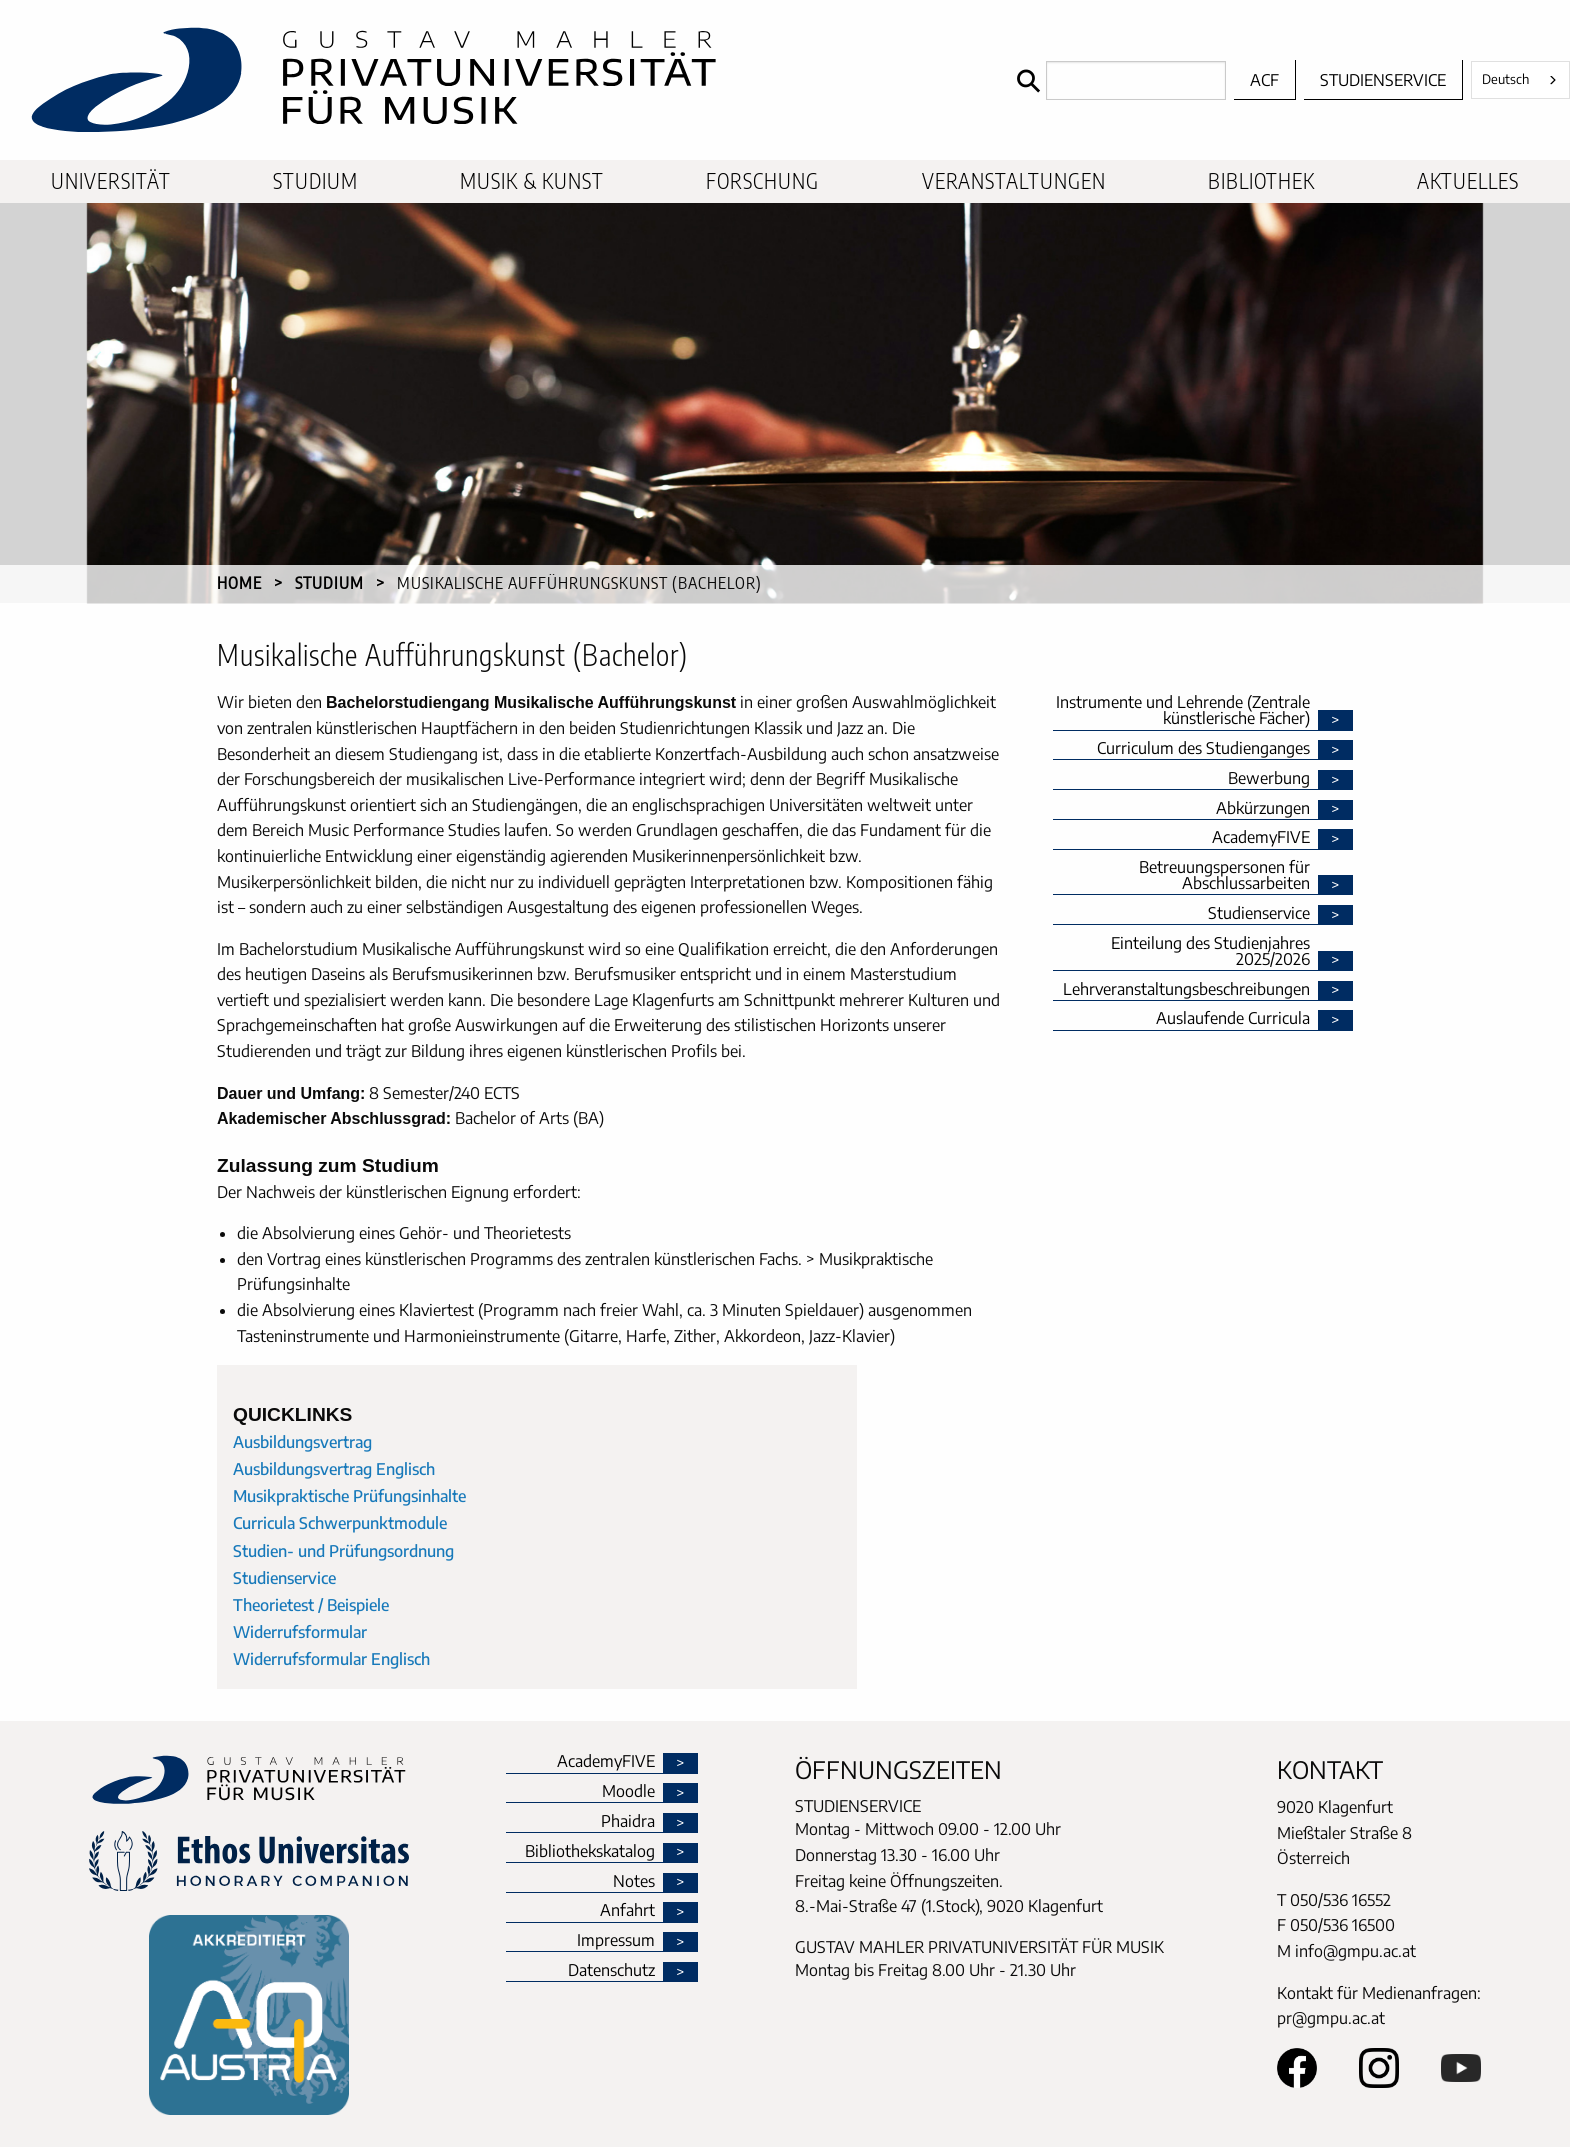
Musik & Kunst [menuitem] (532, 181)
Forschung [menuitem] (762, 181)
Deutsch (1505, 79)
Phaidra (628, 1822)
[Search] (1116, 80)
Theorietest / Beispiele (311, 1605)
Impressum (616, 1941)
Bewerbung (1269, 779)
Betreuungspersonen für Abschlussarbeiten (1224, 876)
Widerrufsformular (300, 1632)
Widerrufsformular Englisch (331, 1659)
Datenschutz (611, 1971)
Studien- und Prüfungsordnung (343, 1551)
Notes (634, 1882)
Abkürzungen (1263, 809)
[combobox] (1520, 80)
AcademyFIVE (1261, 838)
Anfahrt (627, 1911)
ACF (1264, 80)
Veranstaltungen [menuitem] (1014, 181)
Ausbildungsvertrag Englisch (334, 1469)
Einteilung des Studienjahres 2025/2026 (1210, 952)
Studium (329, 583)
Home (239, 583)
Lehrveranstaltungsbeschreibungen (1186, 990)
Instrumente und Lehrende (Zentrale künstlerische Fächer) (1183, 711)
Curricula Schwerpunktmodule (340, 1523)
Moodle (628, 1792)
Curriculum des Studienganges (1203, 749)
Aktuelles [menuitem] (1468, 181)
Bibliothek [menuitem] (1261, 181)
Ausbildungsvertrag (302, 1442)
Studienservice (1383, 80)
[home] (503, 80)
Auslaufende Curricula (1233, 1019)
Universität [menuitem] (111, 181)
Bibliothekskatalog (590, 1852)
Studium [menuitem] (315, 181)
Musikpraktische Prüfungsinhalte (349, 1496)
